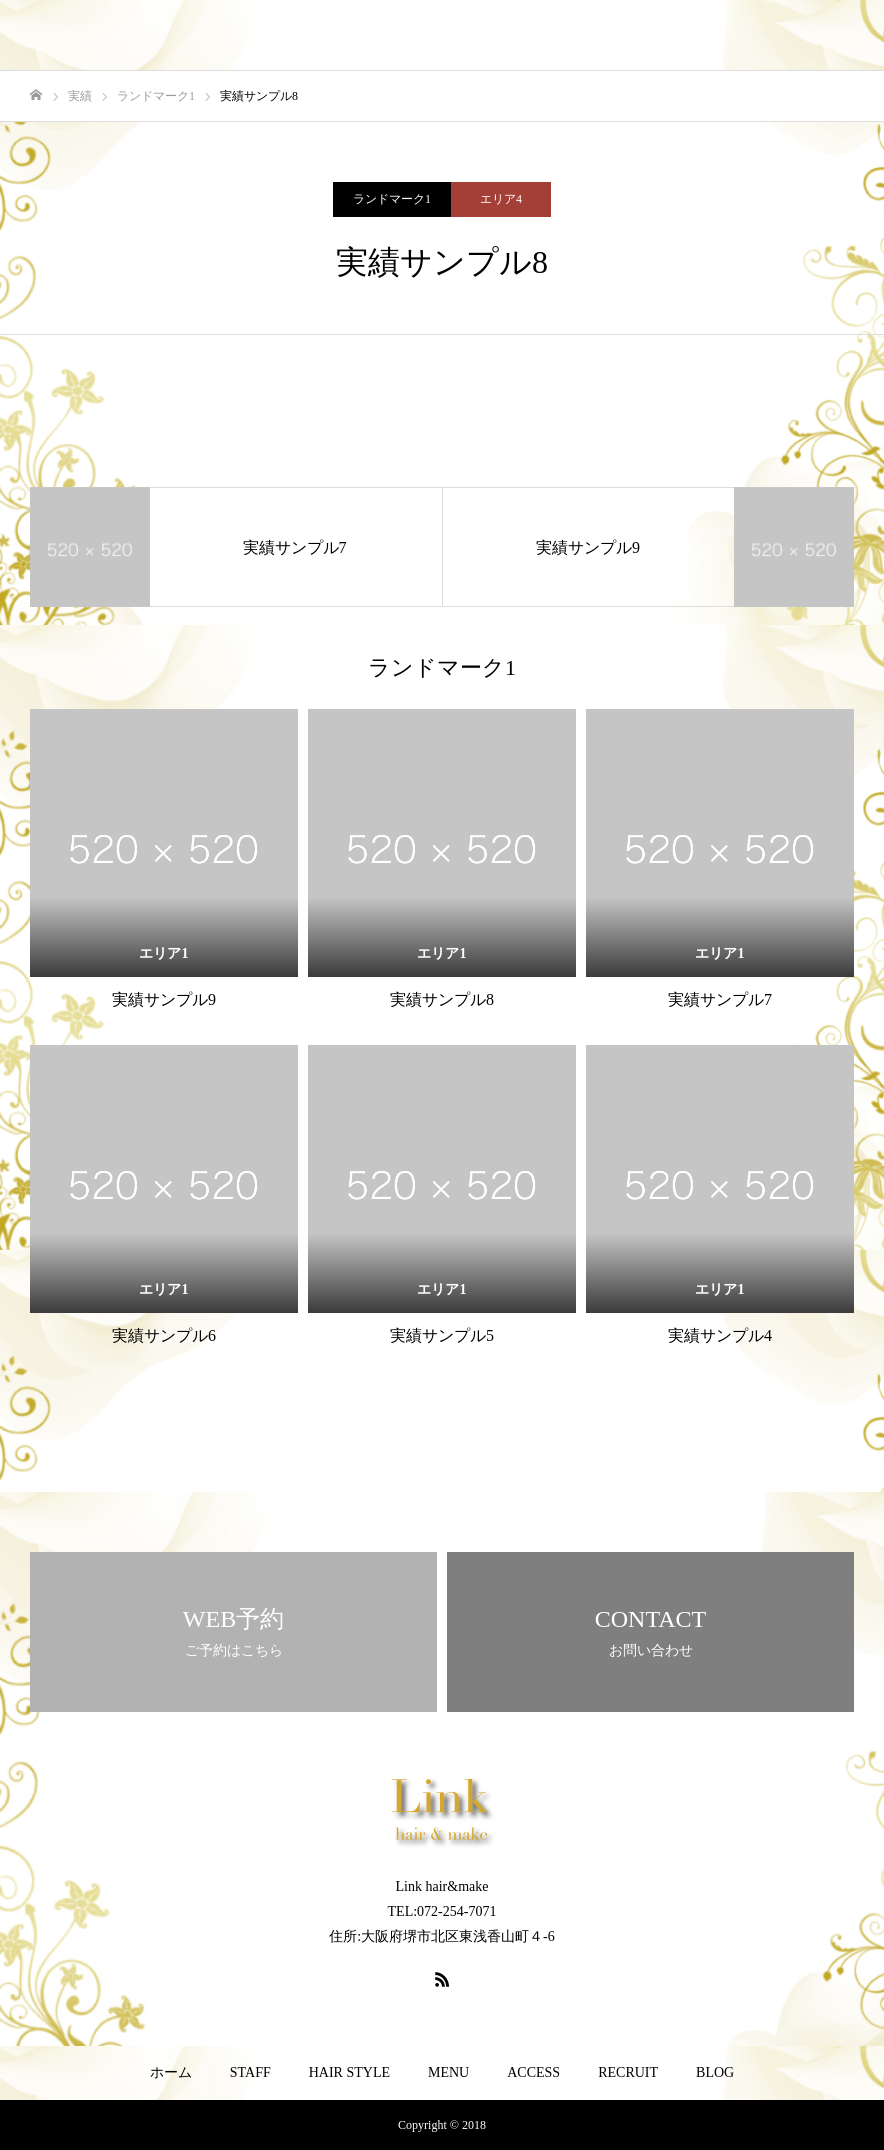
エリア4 (501, 199)
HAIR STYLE (349, 2072)
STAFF (250, 2072)
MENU (448, 2072)
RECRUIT (628, 2072)
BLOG (715, 2072)
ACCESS (533, 2072)
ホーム (171, 2072)
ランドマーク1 (392, 199)
